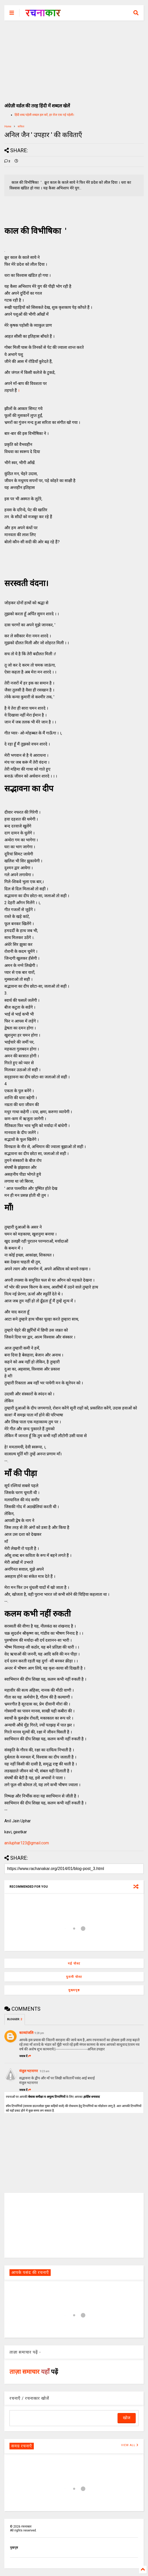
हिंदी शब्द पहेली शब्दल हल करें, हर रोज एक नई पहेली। (44, 115)
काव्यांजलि (26, 2033)
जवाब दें (25, 2056)
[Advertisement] (74, 59)
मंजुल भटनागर (29, 2071)
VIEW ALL (130, 2445)
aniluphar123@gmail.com (26, 1843)
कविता (21, 126)
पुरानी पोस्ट (74, 1977)
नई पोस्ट (74, 1963)
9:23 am (44, 2071)
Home (7, 126)
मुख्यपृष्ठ (74, 1990)
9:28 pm (39, 2033)
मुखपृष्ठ (14, 2547)
